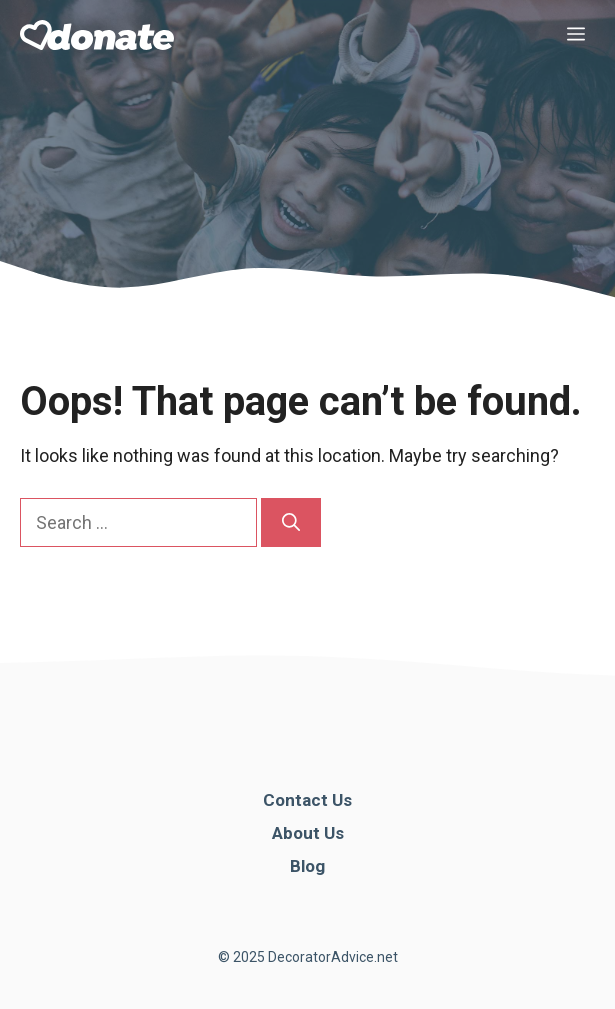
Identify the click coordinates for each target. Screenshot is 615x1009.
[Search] (291, 522)
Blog (307, 866)
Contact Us (307, 800)
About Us (308, 833)
